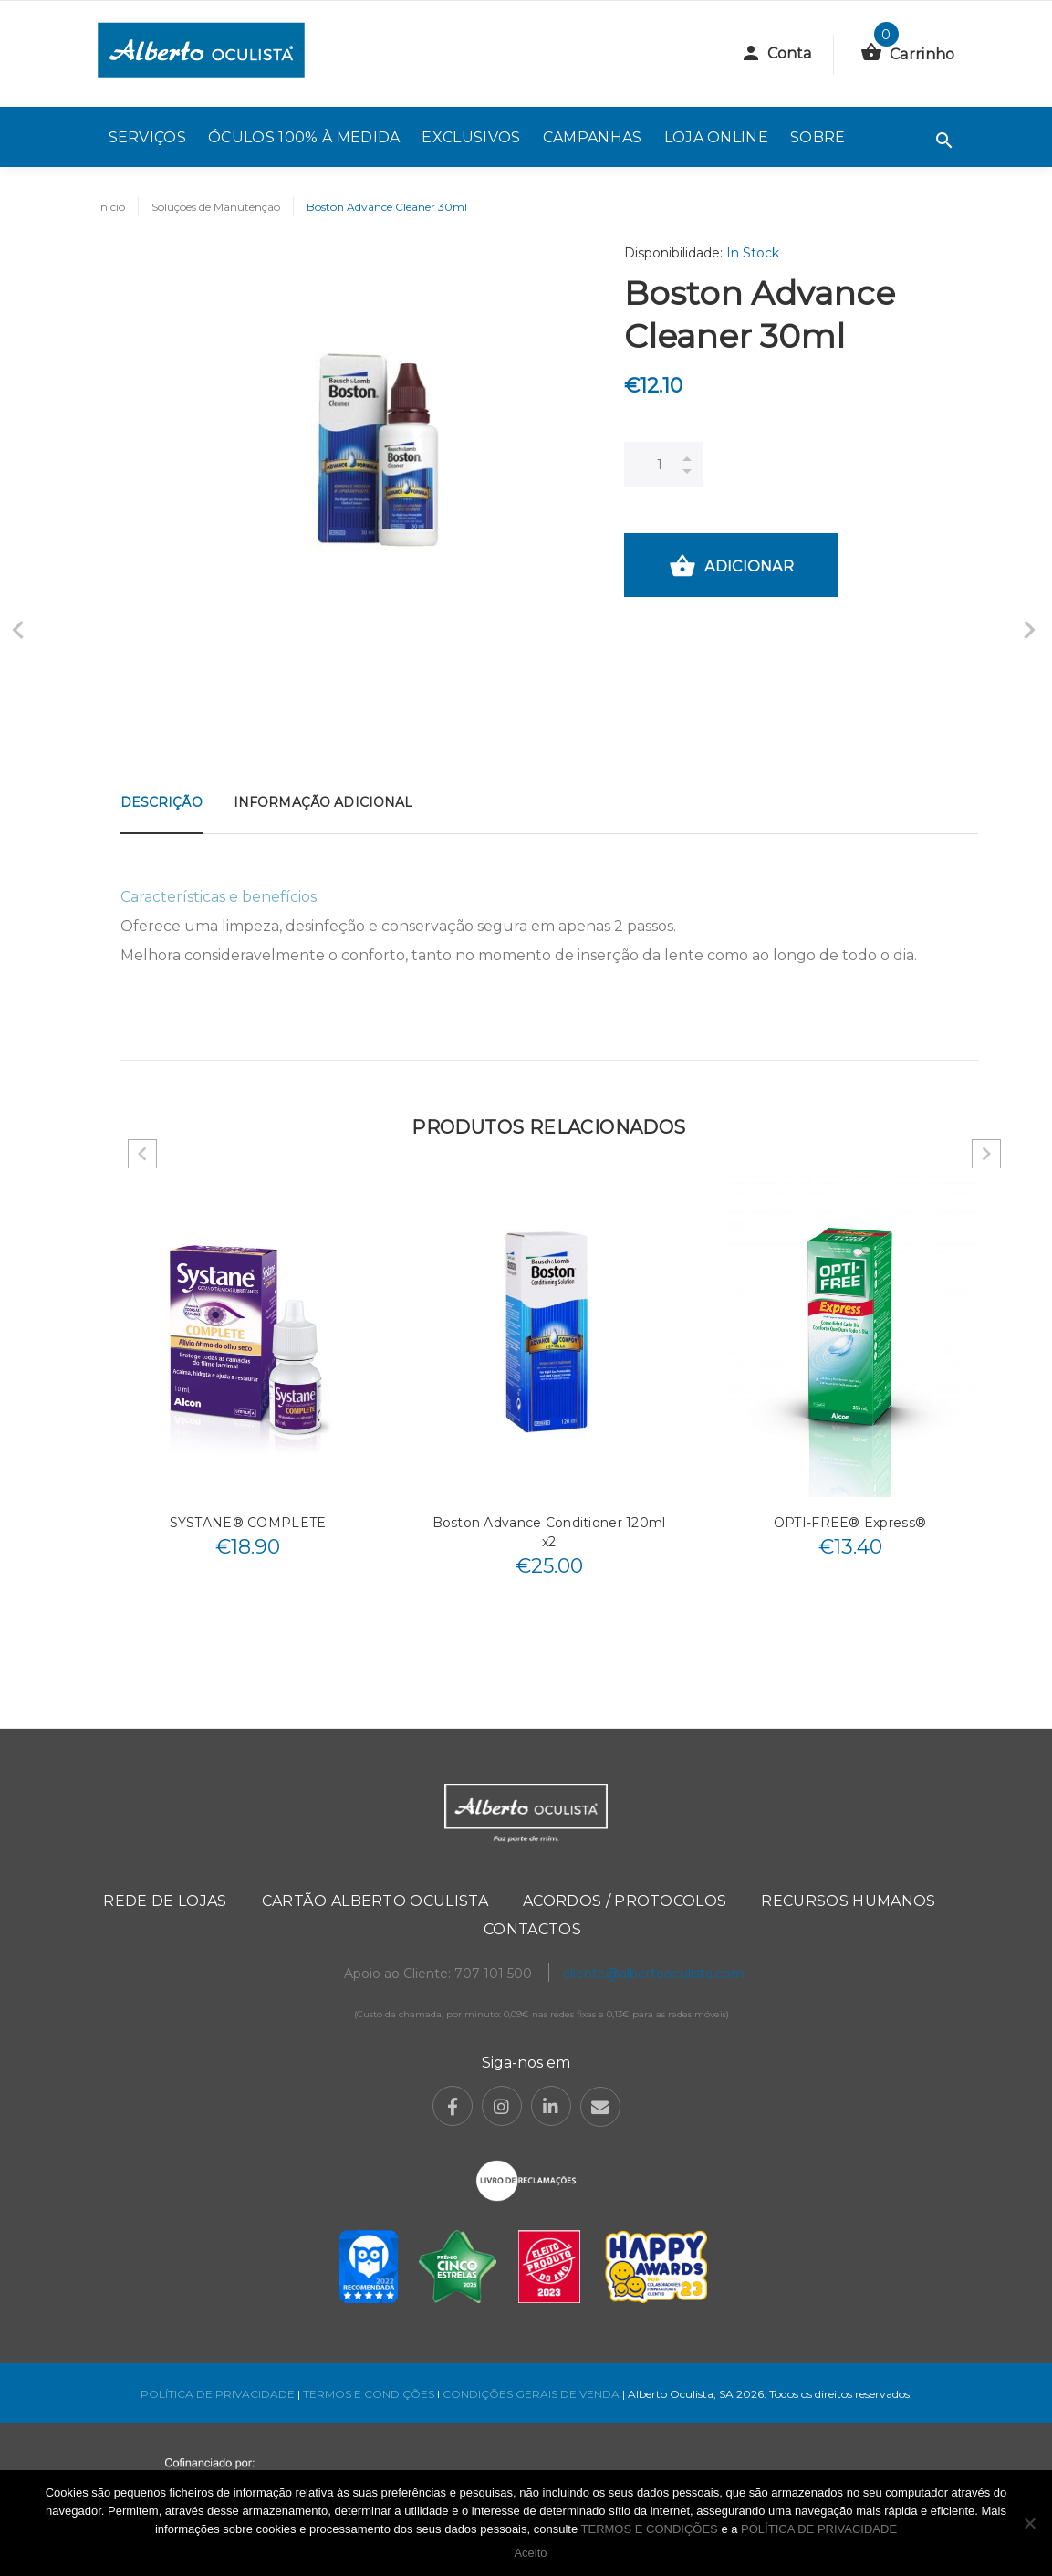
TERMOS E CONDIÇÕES (368, 2394)
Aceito (530, 2553)
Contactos (532, 1929)
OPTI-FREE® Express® (850, 1522)
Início (111, 207)
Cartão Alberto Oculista (375, 1901)
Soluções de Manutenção (215, 207)
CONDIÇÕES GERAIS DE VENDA (532, 2394)
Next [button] (986, 1153)
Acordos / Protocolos (624, 1901)
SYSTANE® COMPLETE (248, 1522)
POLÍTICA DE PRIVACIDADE (218, 2394)
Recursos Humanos (848, 1901)
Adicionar (731, 568)
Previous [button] (142, 1153)
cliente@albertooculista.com (654, 1973)
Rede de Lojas (164, 1901)
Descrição (161, 802)
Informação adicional (323, 802)
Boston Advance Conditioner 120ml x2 (549, 1532)
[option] (248, 1371)
